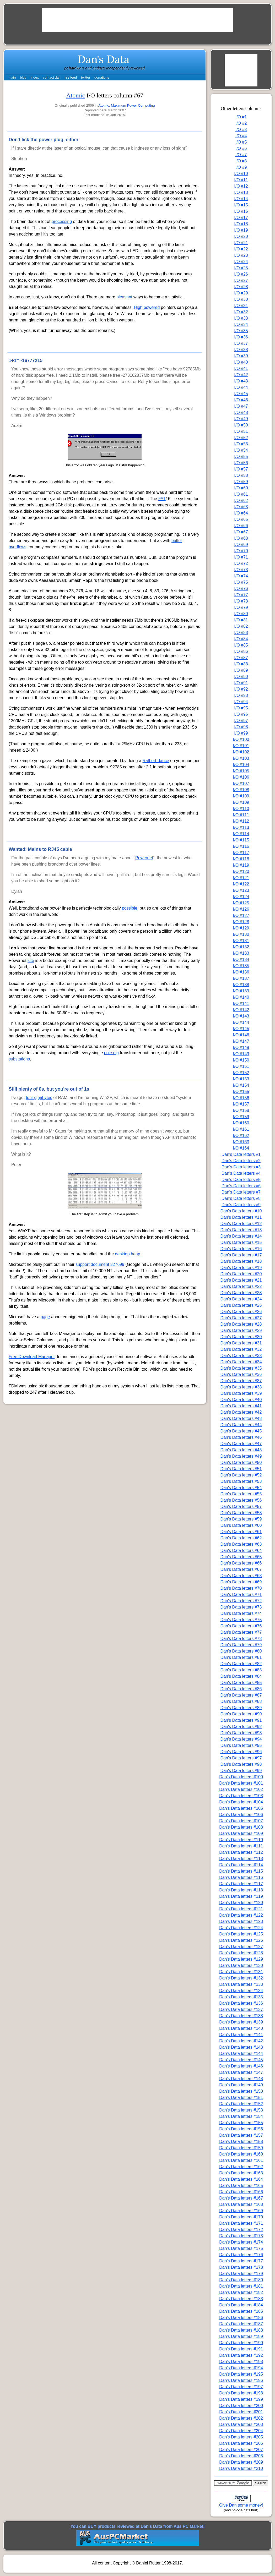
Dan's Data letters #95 (241, 1745)
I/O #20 (241, 236)
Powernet (144, 858)
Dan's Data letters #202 (241, 2418)
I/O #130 (241, 934)
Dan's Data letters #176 (241, 2254)
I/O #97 (241, 720)
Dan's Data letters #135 (241, 1997)
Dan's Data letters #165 (241, 2185)
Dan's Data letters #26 (241, 1311)
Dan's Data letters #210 (241, 2468)
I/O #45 (241, 393)
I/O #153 (241, 1079)
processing (62, 221)
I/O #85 (241, 645)
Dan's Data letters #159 (241, 2148)
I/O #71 (241, 557)
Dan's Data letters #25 (241, 1305)
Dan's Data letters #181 (241, 2286)
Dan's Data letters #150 (241, 2091)
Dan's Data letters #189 (241, 2336)
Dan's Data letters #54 (241, 1487)
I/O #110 (241, 808)
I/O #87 (241, 657)
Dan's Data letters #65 (241, 1557)
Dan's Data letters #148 (241, 2078)
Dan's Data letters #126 (241, 1940)
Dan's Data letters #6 (241, 1186)
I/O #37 (241, 343)
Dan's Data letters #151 (241, 2097)
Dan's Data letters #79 (241, 1645)
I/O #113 (241, 827)
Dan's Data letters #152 (241, 2104)
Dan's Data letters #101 (241, 1783)
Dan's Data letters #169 (241, 2210)
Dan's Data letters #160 (241, 2154)
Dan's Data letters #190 (241, 2342)
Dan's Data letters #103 (241, 1795)
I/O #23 (241, 255)
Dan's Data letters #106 (241, 1814)
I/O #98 (241, 727)
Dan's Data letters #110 (241, 1839)
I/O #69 (241, 544)
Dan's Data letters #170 (241, 2217)
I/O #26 (241, 274)
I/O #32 (241, 312)
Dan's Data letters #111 (241, 1846)
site (31, 960)
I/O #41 (241, 368)
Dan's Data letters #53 (241, 1481)
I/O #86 (241, 651)
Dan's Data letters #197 (241, 2386)
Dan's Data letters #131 (241, 1972)
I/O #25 (241, 268)
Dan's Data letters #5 (241, 1179)
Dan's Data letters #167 (241, 2198)
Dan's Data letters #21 (241, 1280)
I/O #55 (241, 456)
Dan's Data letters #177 (241, 2261)
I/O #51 (241, 431)
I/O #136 (241, 972)
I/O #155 (241, 1091)
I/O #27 (241, 280)
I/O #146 (241, 1035)
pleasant (124, 297)
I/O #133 (241, 953)
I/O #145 (241, 1028)
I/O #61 (241, 494)
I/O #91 (241, 683)
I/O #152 (241, 1072)
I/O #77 (241, 595)
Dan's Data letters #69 (241, 1582)
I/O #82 (241, 626)
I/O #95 (241, 708)
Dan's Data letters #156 (241, 2129)
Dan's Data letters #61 (241, 1531)
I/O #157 (241, 1104)
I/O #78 (241, 601)
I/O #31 (241, 305)
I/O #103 (241, 758)
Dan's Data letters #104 (241, 1802)
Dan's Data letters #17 (241, 1255)
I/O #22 (241, 249)
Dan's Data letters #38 (241, 1387)
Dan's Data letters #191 (241, 2349)
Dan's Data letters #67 (241, 1569)
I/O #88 (241, 664)
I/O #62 (241, 500)
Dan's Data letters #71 (241, 1594)
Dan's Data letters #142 (241, 2041)
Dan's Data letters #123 (241, 1921)
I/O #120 (241, 871)
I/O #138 (241, 984)
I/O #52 (241, 437)
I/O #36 (241, 337)
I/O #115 (241, 840)
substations (19, 1059)
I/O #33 (241, 318)
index (35, 77)
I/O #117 (241, 852)
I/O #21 (241, 242)
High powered (147, 307)
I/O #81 (241, 620)
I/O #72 (241, 563)
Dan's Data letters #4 (241, 1173)
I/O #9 (241, 167)
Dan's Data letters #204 (241, 2431)
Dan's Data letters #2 (241, 1160)
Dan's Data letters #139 (241, 2022)
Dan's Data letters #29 (241, 1330)
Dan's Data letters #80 (241, 1651)
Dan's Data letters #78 (241, 1638)
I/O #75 (241, 582)
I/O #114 (241, 834)
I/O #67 (241, 532)
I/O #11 (241, 180)
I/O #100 (241, 739)
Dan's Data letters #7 (241, 1192)
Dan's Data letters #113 (241, 1858)
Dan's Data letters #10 (241, 1211)
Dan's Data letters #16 (241, 1248)
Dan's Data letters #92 (241, 1726)
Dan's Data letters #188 (241, 2330)
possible (129, 908)
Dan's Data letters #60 (241, 1525)
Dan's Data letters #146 (241, 2066)
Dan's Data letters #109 (241, 1833)
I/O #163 (241, 1142)
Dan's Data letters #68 (241, 1575)
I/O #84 (241, 639)
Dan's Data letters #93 (241, 1733)
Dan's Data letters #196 (241, 2380)
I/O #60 (241, 488)
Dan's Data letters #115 (241, 1871)
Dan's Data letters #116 (241, 1877)
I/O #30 (241, 299)
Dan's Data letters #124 (241, 1928)
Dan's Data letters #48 (241, 1450)
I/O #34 (241, 324)
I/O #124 (241, 896)
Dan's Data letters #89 (241, 1707)
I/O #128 (241, 922)
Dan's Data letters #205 (241, 2437)
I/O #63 (241, 507)
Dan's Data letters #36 (241, 1374)
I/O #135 (241, 966)
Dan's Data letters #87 (241, 1695)
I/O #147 (241, 1041)
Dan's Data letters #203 (241, 2424)
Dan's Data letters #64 (241, 1550)
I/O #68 (241, 538)
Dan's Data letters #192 (241, 2355)
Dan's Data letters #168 (241, 2204)
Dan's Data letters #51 (241, 1469)
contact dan (52, 77)
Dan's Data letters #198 (241, 2393)
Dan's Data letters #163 (241, 2173)
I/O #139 (241, 991)
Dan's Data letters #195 (241, 2374)
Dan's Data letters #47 (241, 1443)
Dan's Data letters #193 (241, 2361)
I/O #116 (241, 846)
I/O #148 (241, 1047)
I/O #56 (241, 463)
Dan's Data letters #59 (241, 1519)
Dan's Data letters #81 (241, 1657)
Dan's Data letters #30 (241, 1337)
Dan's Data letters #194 (241, 2368)
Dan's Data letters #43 (241, 1418)
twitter (85, 77)
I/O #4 (241, 136)
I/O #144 (241, 1022)
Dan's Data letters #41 (241, 1406)
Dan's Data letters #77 (241, 1632)
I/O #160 (241, 1123)
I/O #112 (241, 821)
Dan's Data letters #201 (241, 2412)
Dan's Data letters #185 (241, 2311)
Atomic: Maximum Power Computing (126, 105)
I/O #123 (241, 890)
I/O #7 (241, 154)
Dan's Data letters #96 (241, 1751)
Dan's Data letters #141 (241, 2034)
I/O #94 (241, 701)
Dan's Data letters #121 (241, 1909)
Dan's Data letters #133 (241, 1984)
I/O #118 (241, 859)
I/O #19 (241, 230)
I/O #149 (241, 1054)
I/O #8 (241, 161)
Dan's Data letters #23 (241, 1292)
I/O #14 (241, 198)
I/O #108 (241, 789)
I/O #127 (241, 915)
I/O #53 (241, 444)
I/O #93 (241, 695)
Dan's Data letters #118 (241, 1890)
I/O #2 (241, 123)
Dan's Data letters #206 (241, 2443)
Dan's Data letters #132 (241, 1978)
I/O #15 (241, 205)
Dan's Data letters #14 (241, 1236)
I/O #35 (241, 331)
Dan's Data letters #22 (241, 1286)
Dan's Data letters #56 (241, 1500)
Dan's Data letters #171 (241, 2223)
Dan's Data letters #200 (241, 2405)
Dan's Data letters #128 (241, 1953)
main (12, 77)
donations (101, 77)
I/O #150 (241, 1060)
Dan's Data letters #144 (241, 2053)
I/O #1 (241, 117)
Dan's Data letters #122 (241, 1915)
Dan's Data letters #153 (241, 2110)
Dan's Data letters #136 (241, 2003)
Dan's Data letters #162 (241, 2166)
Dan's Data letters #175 (241, 2248)
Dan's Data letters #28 (241, 1324)
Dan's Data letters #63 (241, 1544)
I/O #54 (241, 450)
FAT (162, 498)
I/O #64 (241, 513)
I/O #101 (241, 745)
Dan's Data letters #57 (241, 1506)
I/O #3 (241, 129)
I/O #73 (241, 569)
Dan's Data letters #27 (241, 1318)
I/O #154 (241, 1085)
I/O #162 (241, 1135)
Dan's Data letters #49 (241, 1456)
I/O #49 (241, 419)
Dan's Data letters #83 (241, 1670)
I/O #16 (241, 211)
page (45, 1317)
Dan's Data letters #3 (241, 1167)
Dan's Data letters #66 (241, 1563)
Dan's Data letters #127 (241, 1946)
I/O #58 (241, 475)
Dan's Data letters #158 (241, 2141)
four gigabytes (39, 1097)
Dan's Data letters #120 (241, 1902)
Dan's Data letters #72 (241, 1601)
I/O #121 (241, 878)
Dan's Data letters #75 (241, 1619)
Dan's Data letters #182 (241, 2292)
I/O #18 (241, 224)
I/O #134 (241, 959)
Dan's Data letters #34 (241, 1362)
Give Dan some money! (241, 2505)
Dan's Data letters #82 (241, 1663)
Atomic (75, 95)
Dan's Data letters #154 (241, 2116)
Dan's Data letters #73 (241, 1607)
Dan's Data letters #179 (241, 2273)
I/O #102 (241, 752)
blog (23, 77)
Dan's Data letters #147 (241, 2072)
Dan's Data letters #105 (241, 1808)
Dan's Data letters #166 (241, 2192)
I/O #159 (241, 1116)
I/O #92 (241, 689)
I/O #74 (241, 576)
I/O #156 (241, 1098)
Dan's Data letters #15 (241, 1242)
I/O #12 (241, 186)
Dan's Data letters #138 (241, 2016)
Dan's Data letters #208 (241, 2456)
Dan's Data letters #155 (241, 2122)
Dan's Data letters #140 (241, 2028)
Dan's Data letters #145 (241, 2060)
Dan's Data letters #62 (241, 1538)
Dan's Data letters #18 (241, 1261)
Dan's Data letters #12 (241, 1223)
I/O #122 (241, 884)
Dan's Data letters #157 (241, 2135)
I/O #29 (241, 293)
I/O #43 (241, 381)
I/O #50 (241, 425)
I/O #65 (241, 519)
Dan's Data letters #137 (241, 2009)
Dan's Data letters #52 (241, 1475)
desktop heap (127, 1254)
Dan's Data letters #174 (241, 2242)
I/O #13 (241, 192)
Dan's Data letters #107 (241, 1821)
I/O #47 (241, 406)
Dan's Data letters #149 (241, 2085)
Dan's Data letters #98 (241, 1764)
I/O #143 (241, 1016)
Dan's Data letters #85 (241, 1682)
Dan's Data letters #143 (241, 2047)
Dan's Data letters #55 (241, 1494)
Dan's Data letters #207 (241, 2449)
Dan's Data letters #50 (241, 1462)
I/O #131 (241, 940)
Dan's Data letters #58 (241, 1513)
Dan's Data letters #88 (241, 1701)
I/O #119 (241, 865)
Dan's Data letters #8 (241, 1198)
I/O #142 (241, 1010)
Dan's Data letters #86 (241, 1689)
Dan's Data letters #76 (241, 1626)
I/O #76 (241, 588)
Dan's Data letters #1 (241, 1154)
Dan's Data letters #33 (241, 1355)
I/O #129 (241, 928)
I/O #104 (241, 764)
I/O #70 (241, 551)
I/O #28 (241, 287)
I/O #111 (241, 815)
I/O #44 (241, 387)
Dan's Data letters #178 (241, 2267)
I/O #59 (241, 481)
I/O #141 (241, 1003)
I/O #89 (241, 670)
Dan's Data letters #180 (241, 2280)
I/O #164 (241, 1148)
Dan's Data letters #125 (241, 1934)
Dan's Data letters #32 (241, 1349)
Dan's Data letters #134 (241, 1990)
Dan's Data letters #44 (241, 1425)
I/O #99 (241, 733)
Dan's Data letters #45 (241, 1431)
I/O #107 (241, 783)
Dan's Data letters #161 (241, 2160)
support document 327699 (100, 1264)
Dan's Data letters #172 (241, 2229)
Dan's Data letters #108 (241, 1827)
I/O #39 (241, 356)
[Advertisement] (137, 20)
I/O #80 (241, 613)
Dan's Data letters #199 (241, 2399)
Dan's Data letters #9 (241, 1204)
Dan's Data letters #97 (241, 1758)
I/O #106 (241, 777)
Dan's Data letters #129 (241, 1959)
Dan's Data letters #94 (241, 1739)
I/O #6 (241, 148)
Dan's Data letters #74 (241, 1613)
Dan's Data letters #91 (241, 1720)
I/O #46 (241, 400)
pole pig (111, 1053)
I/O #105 (241, 771)
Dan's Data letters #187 (241, 2324)
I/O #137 (241, 978)
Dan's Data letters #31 (241, 1343)
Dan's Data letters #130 (241, 1965)
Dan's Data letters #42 (241, 1412)
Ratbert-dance (156, 760)
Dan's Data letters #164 (241, 2179)
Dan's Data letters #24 (241, 1299)
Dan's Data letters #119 (241, 1896)
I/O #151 (241, 1066)
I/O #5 (241, 142)
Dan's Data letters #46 (241, 1437)
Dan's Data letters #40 (241, 1399)
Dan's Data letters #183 (241, 2298)
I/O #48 (241, 412)
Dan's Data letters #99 (241, 1770)
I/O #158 (241, 1110)
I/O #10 (241, 173)
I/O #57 (241, 469)
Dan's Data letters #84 (241, 1676)
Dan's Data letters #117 (241, 1884)
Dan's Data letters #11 (241, 1217)
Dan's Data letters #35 (241, 1368)
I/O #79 (241, 607)
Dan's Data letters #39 (241, 1393)
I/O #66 (241, 525)
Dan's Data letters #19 (241, 1267)
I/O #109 (241, 796)
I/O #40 (241, 362)
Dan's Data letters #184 (241, 2305)
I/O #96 (241, 714)
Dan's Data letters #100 (241, 1777)
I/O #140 (241, 997)
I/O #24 (241, 261)
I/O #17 (241, 217)
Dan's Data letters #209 (241, 2462)
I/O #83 (241, 632)
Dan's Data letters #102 (241, 1789)
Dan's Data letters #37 (241, 1381)
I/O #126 (241, 909)
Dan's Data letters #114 (241, 1865)
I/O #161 (241, 1129)
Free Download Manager (32, 1356)
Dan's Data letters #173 (241, 2236)
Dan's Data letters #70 (241, 1588)
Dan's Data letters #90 (241, 1714)
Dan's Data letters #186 (241, 2317)
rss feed (71, 77)
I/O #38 (241, 349)
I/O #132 (241, 947)
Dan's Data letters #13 (241, 1230)
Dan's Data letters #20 (241, 1274)
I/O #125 (241, 903)
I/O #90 (241, 676)
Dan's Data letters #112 (241, 1852)
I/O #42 (241, 375)
